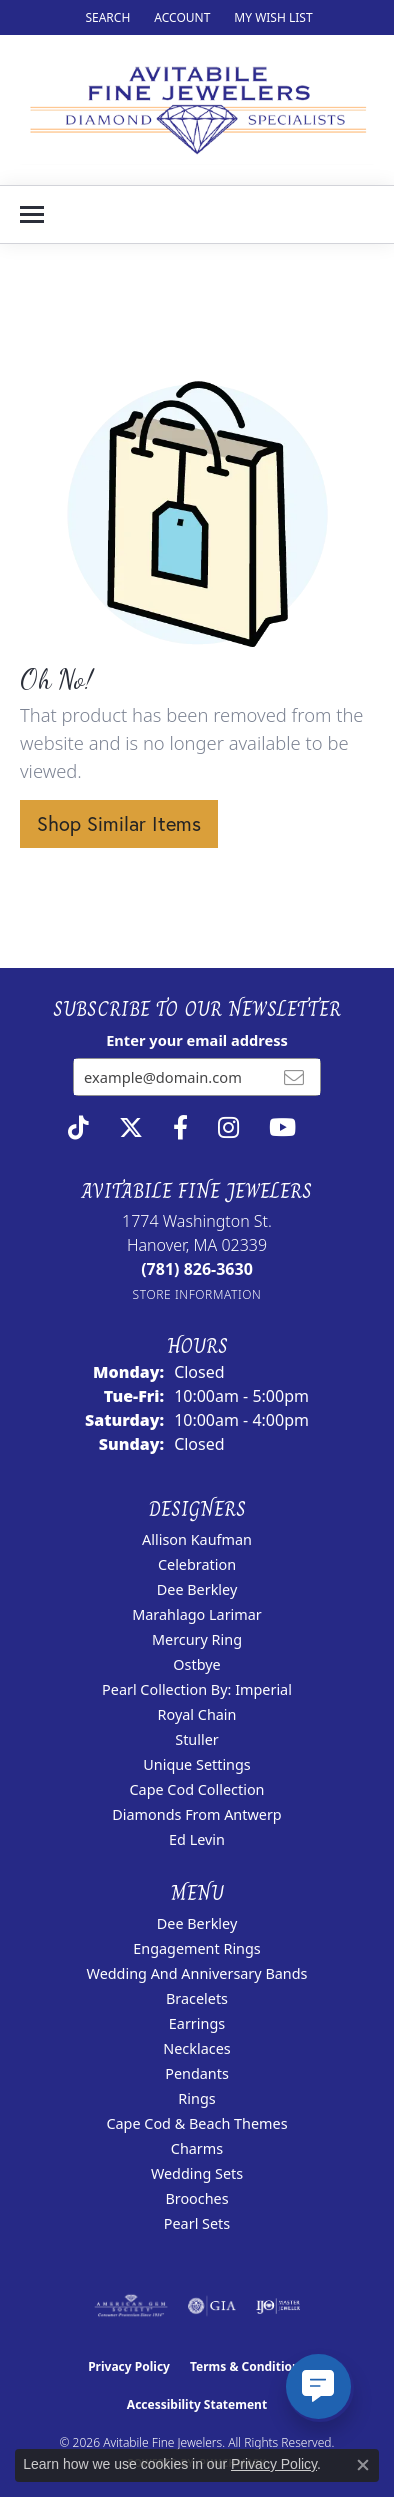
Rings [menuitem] (196, 2098)
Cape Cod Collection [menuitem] (196, 1789)
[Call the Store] (197, 1269)
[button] (105, 17)
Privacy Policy (129, 2366)
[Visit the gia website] (212, 2306)
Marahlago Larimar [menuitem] (197, 1614)
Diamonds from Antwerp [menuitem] (196, 1814)
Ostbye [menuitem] (196, 1664)
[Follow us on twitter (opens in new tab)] (131, 1128)
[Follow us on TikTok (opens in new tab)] (78, 1128)
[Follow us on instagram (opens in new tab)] (228, 1128)
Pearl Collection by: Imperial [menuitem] (197, 1689)
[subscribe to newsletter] (294, 1077)
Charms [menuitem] (197, 2148)
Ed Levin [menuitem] (197, 1839)
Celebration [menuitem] (197, 1564)
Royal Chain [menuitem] (197, 1714)
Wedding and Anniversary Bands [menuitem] (197, 1973)
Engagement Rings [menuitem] (197, 1948)
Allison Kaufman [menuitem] (197, 1539)
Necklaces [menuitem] (196, 2048)
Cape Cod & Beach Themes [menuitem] (196, 2123)
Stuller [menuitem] (196, 1739)
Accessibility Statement (197, 2404)
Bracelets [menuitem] (197, 1998)
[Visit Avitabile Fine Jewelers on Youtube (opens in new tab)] (282, 1128)
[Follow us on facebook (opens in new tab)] (180, 1128)
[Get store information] (197, 1294)
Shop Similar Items (119, 823)
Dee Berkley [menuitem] (197, 1589)
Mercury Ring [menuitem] (197, 1639)
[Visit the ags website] (131, 2306)
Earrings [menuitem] (197, 2023)
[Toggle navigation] (32, 214)
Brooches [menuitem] (196, 2198)
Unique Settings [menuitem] (196, 1764)
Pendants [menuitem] (197, 2073)
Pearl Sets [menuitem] (197, 2223)
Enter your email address (197, 1040)
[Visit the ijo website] (278, 2306)
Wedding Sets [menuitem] (197, 2173)
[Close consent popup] (363, 2465)
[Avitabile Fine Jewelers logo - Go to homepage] (197, 110)
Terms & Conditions (248, 2366)
